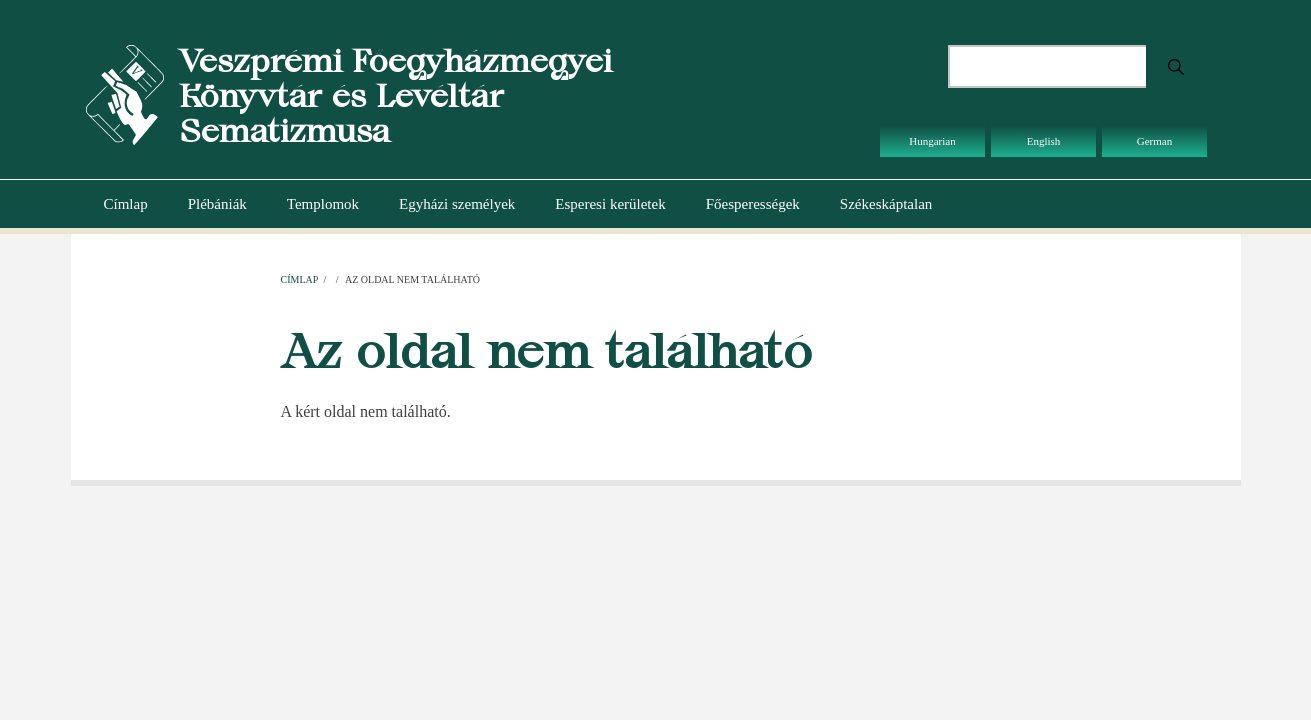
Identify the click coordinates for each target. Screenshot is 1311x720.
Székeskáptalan (886, 204)
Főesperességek (753, 204)
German (1154, 141)
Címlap (126, 204)
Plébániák (217, 204)
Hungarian (932, 141)
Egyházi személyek (457, 204)
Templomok (323, 204)
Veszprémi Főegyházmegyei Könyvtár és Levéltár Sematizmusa (395, 95)
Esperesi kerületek (610, 204)
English (1044, 141)
